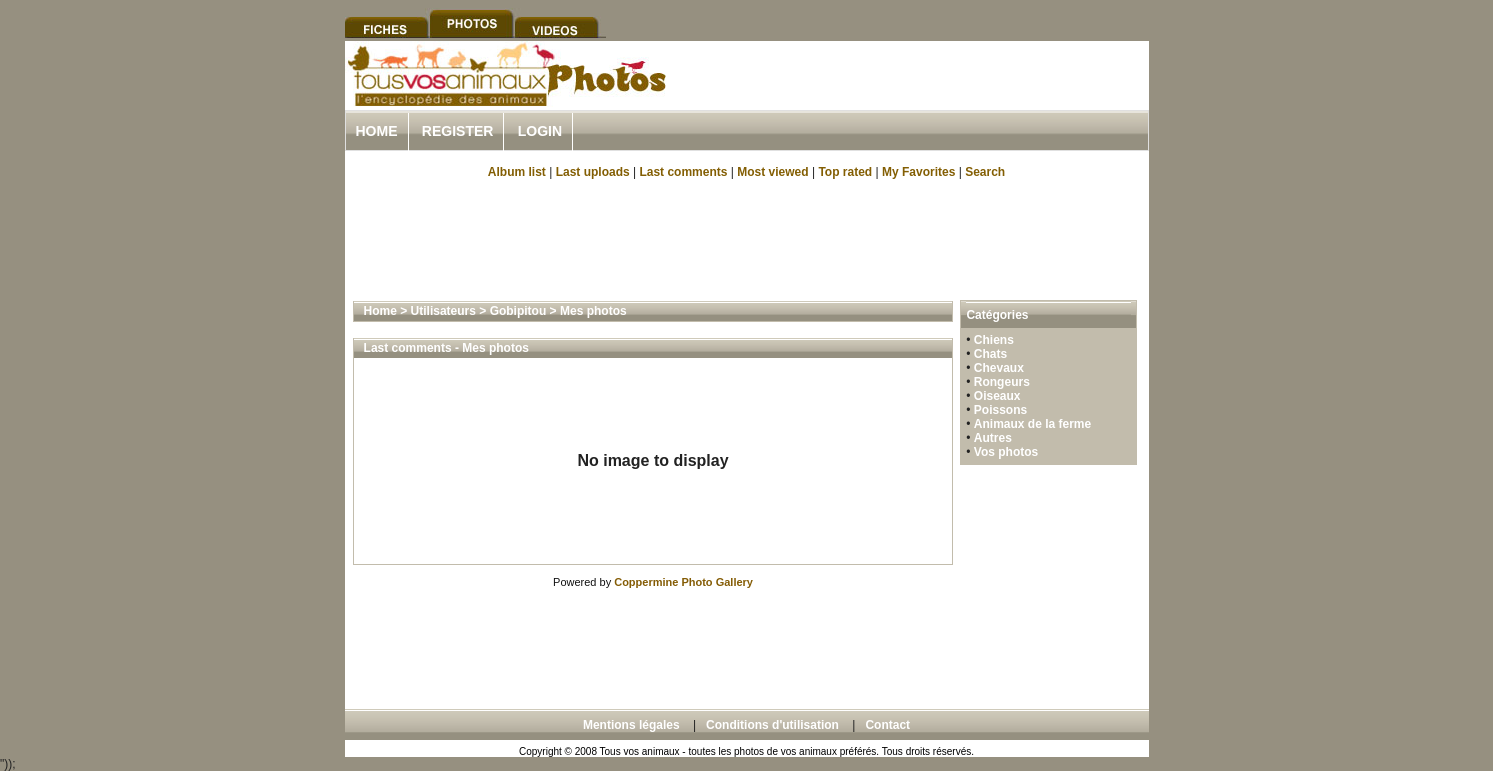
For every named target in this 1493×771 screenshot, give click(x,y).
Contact (887, 725)
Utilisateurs (443, 311)
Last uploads (593, 172)
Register (458, 131)
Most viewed (772, 172)
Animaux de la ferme (1032, 424)
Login (540, 131)
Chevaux (999, 368)
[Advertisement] (915, 98)
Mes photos (593, 311)
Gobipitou (518, 311)
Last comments (683, 172)
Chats (990, 354)
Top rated (845, 172)
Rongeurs (1002, 382)
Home (377, 131)
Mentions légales (631, 725)
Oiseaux (997, 396)
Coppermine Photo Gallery (683, 582)
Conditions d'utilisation (772, 725)
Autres (993, 438)
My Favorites (918, 172)
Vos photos (1006, 452)
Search (985, 172)
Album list (517, 172)
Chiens (994, 340)
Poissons (1000, 410)
